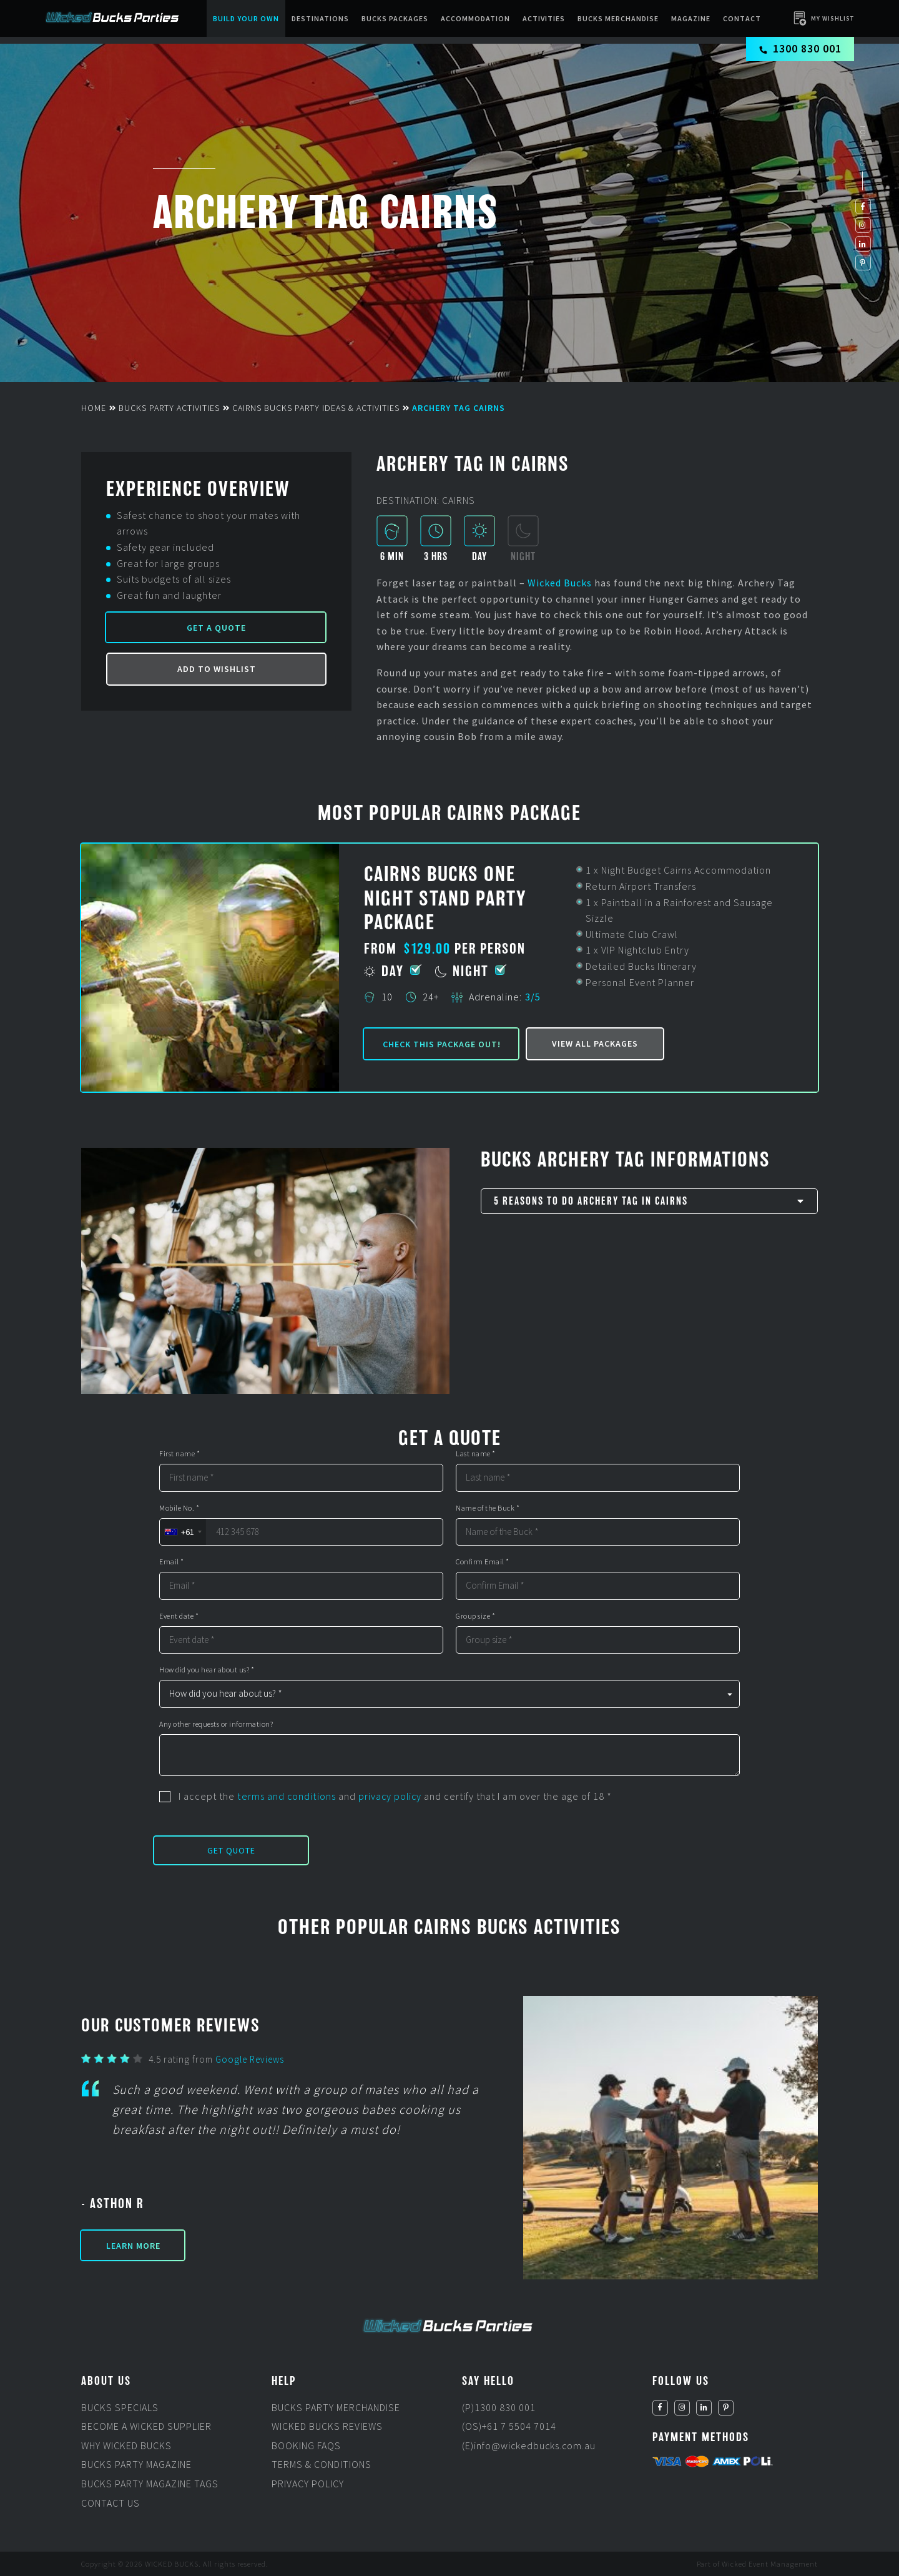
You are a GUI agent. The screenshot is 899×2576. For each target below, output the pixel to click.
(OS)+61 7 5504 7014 (509, 2426)
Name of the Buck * (487, 1508)
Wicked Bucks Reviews (327, 2426)
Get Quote (231, 1850)
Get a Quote (216, 627)
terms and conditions (286, 1796)
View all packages (595, 1043)
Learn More (133, 2245)
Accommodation (476, 18)
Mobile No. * (179, 1508)
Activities (544, 18)
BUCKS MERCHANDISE (618, 18)
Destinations (321, 18)
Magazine (691, 18)
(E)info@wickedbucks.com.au (529, 2445)
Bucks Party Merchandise (336, 2407)
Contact (743, 18)
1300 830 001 (800, 48)
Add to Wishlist (216, 668)
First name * (179, 1454)
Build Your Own (247, 18)
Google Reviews (249, 2059)
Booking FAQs (306, 2445)
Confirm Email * (482, 1562)
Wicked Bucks (560, 582)
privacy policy (390, 1796)
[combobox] (182, 1532)
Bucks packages (395, 18)
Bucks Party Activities (169, 407)
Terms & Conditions (321, 2464)
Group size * (475, 1616)
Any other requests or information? (216, 1724)
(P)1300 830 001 (499, 2407)
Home (93, 407)
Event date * (179, 1616)
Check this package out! (442, 1044)
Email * (171, 1562)
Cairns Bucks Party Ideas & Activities (316, 407)
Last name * (476, 1454)
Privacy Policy (308, 2483)
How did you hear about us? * (206, 1670)
